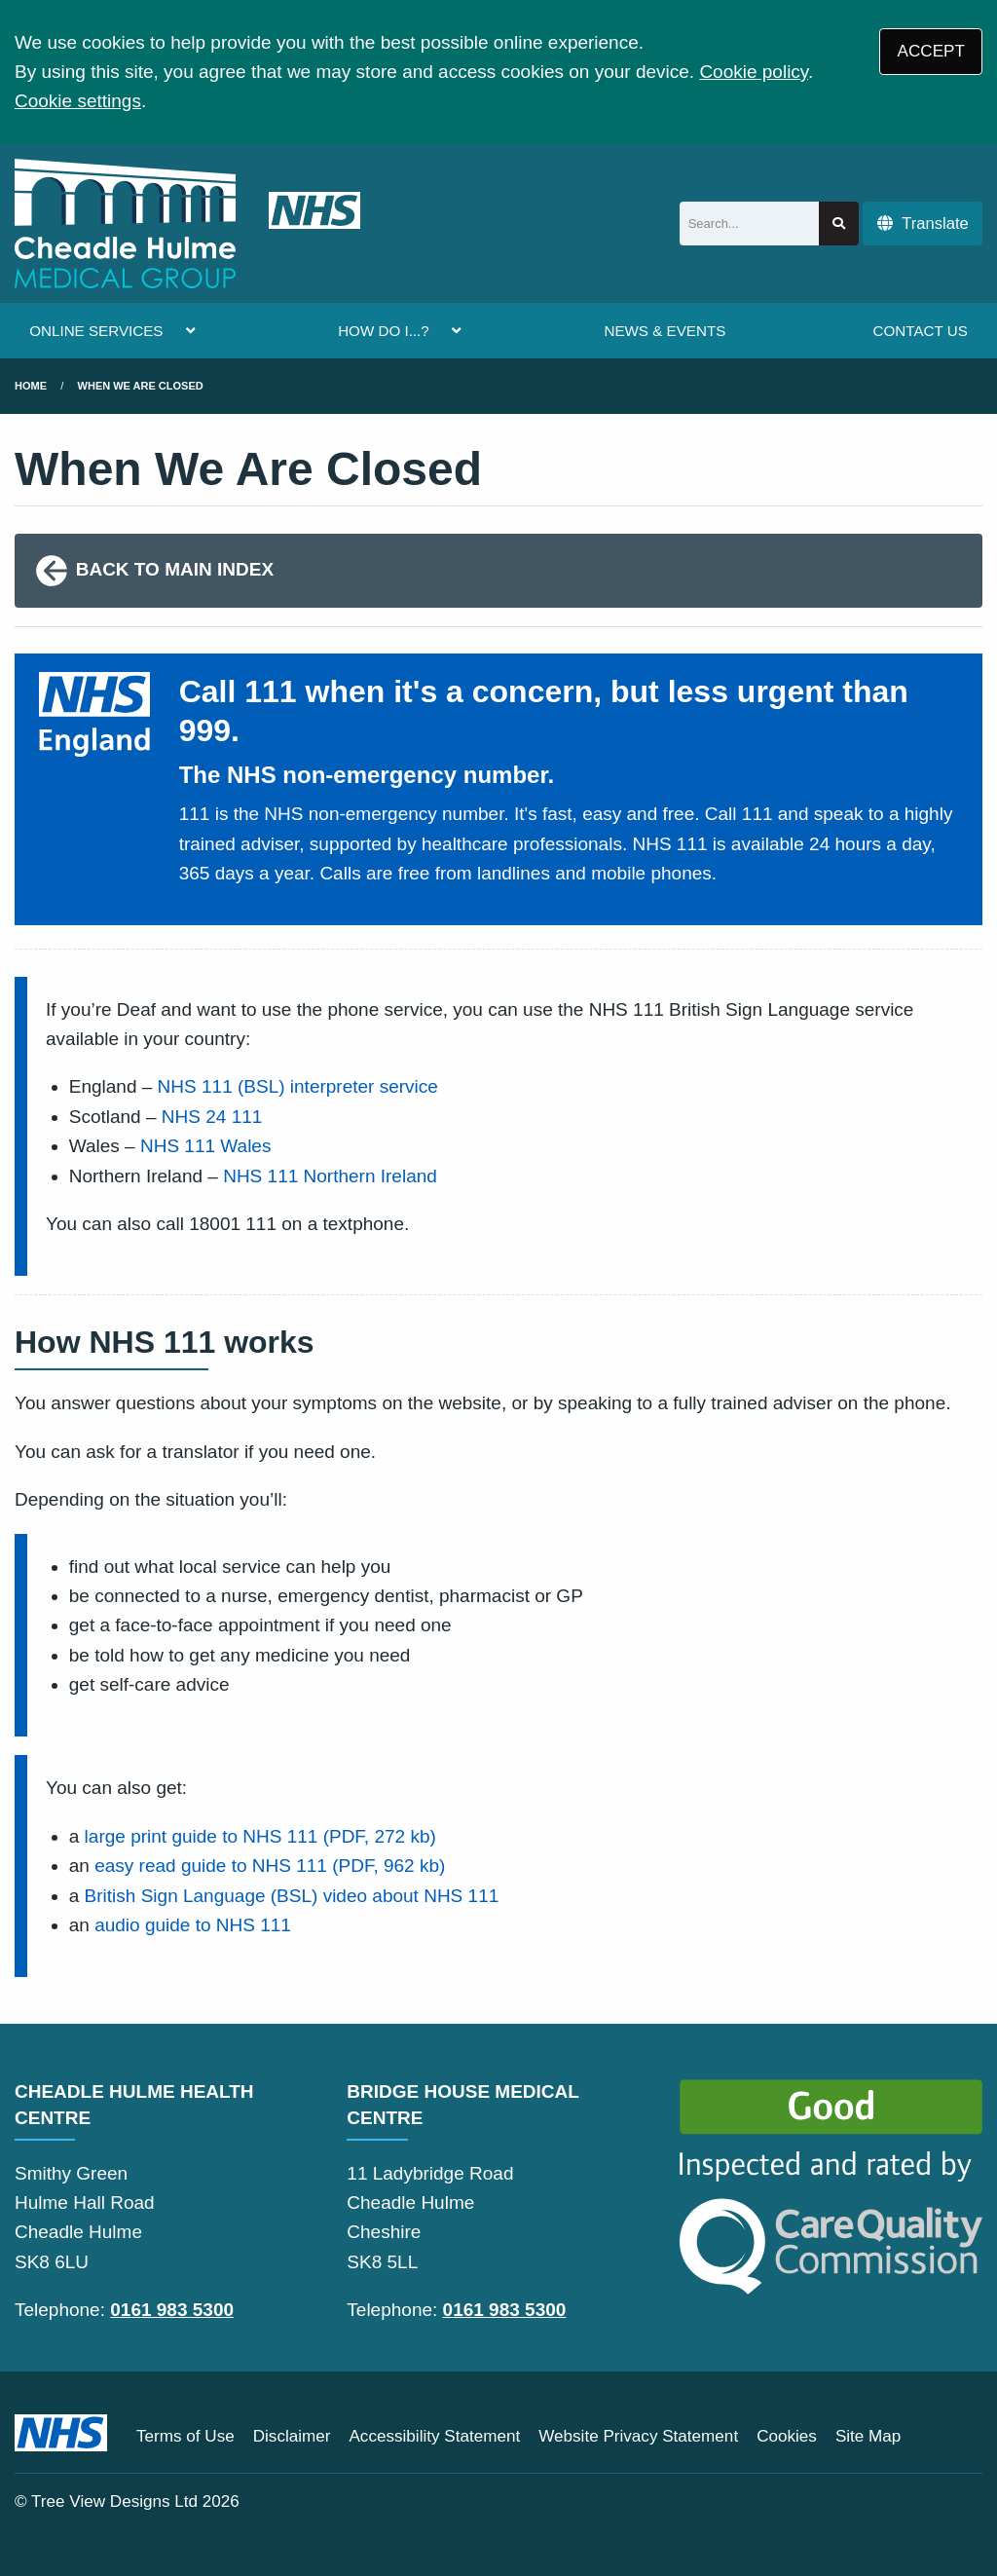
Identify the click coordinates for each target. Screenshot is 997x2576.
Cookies (787, 2436)
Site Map (868, 2436)
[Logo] (187, 223)
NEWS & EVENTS (664, 330)
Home (31, 386)
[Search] (749, 223)
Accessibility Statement (434, 2436)
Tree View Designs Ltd (114, 2501)
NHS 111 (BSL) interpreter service (298, 1086)
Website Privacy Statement (638, 2436)
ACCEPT (931, 51)
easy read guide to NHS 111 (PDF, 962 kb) (269, 1865)
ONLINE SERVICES (96, 330)
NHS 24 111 (212, 1116)
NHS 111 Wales (205, 1146)
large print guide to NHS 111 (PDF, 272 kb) (260, 1836)
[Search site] (839, 223)
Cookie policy (753, 71)
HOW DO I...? (383, 330)
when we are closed (140, 386)
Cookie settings (78, 101)
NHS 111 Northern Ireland (330, 1176)
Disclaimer (292, 2436)
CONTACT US (919, 330)
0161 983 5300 (172, 2309)
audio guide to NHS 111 (192, 1925)
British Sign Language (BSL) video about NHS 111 (292, 1895)
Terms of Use (185, 2436)
